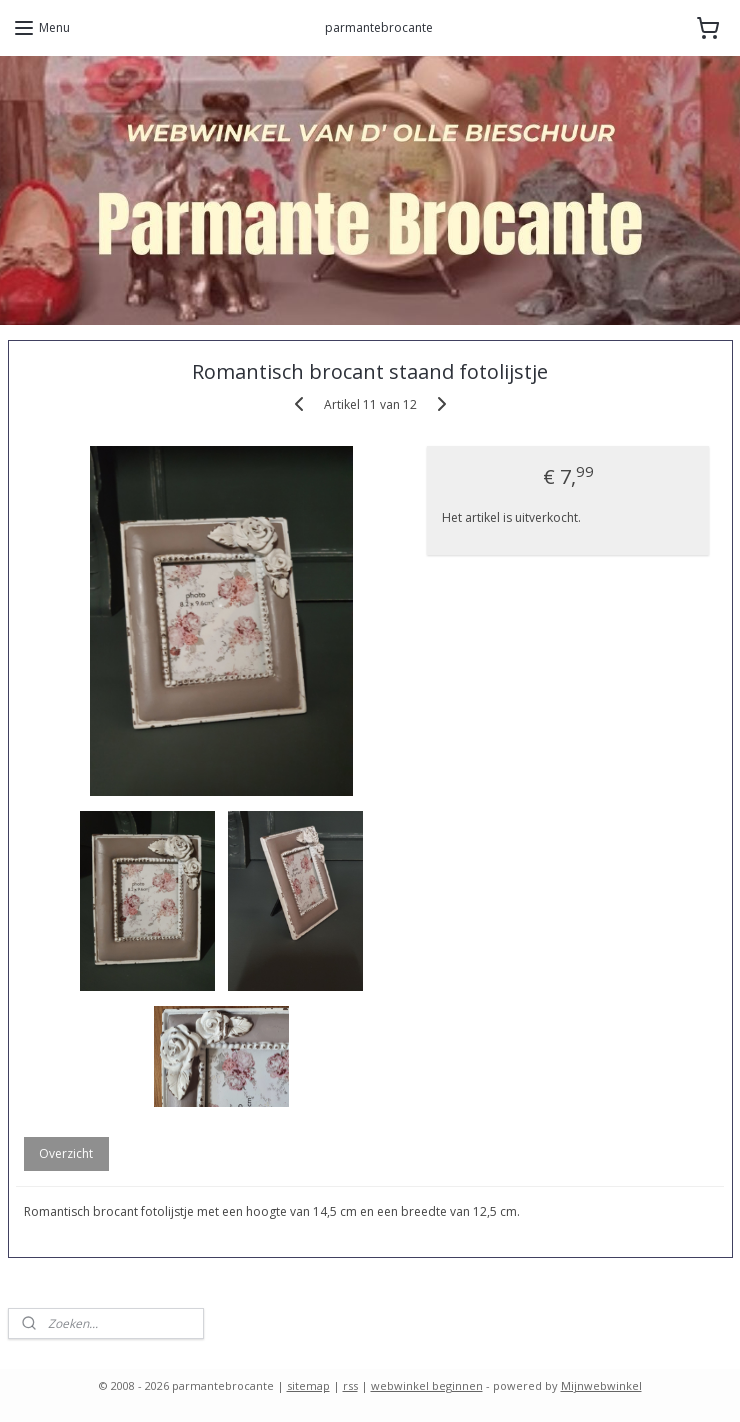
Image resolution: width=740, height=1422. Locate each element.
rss (350, 1385)
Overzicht (66, 1154)
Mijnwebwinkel (601, 1385)
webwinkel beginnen (427, 1385)
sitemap (308, 1385)
